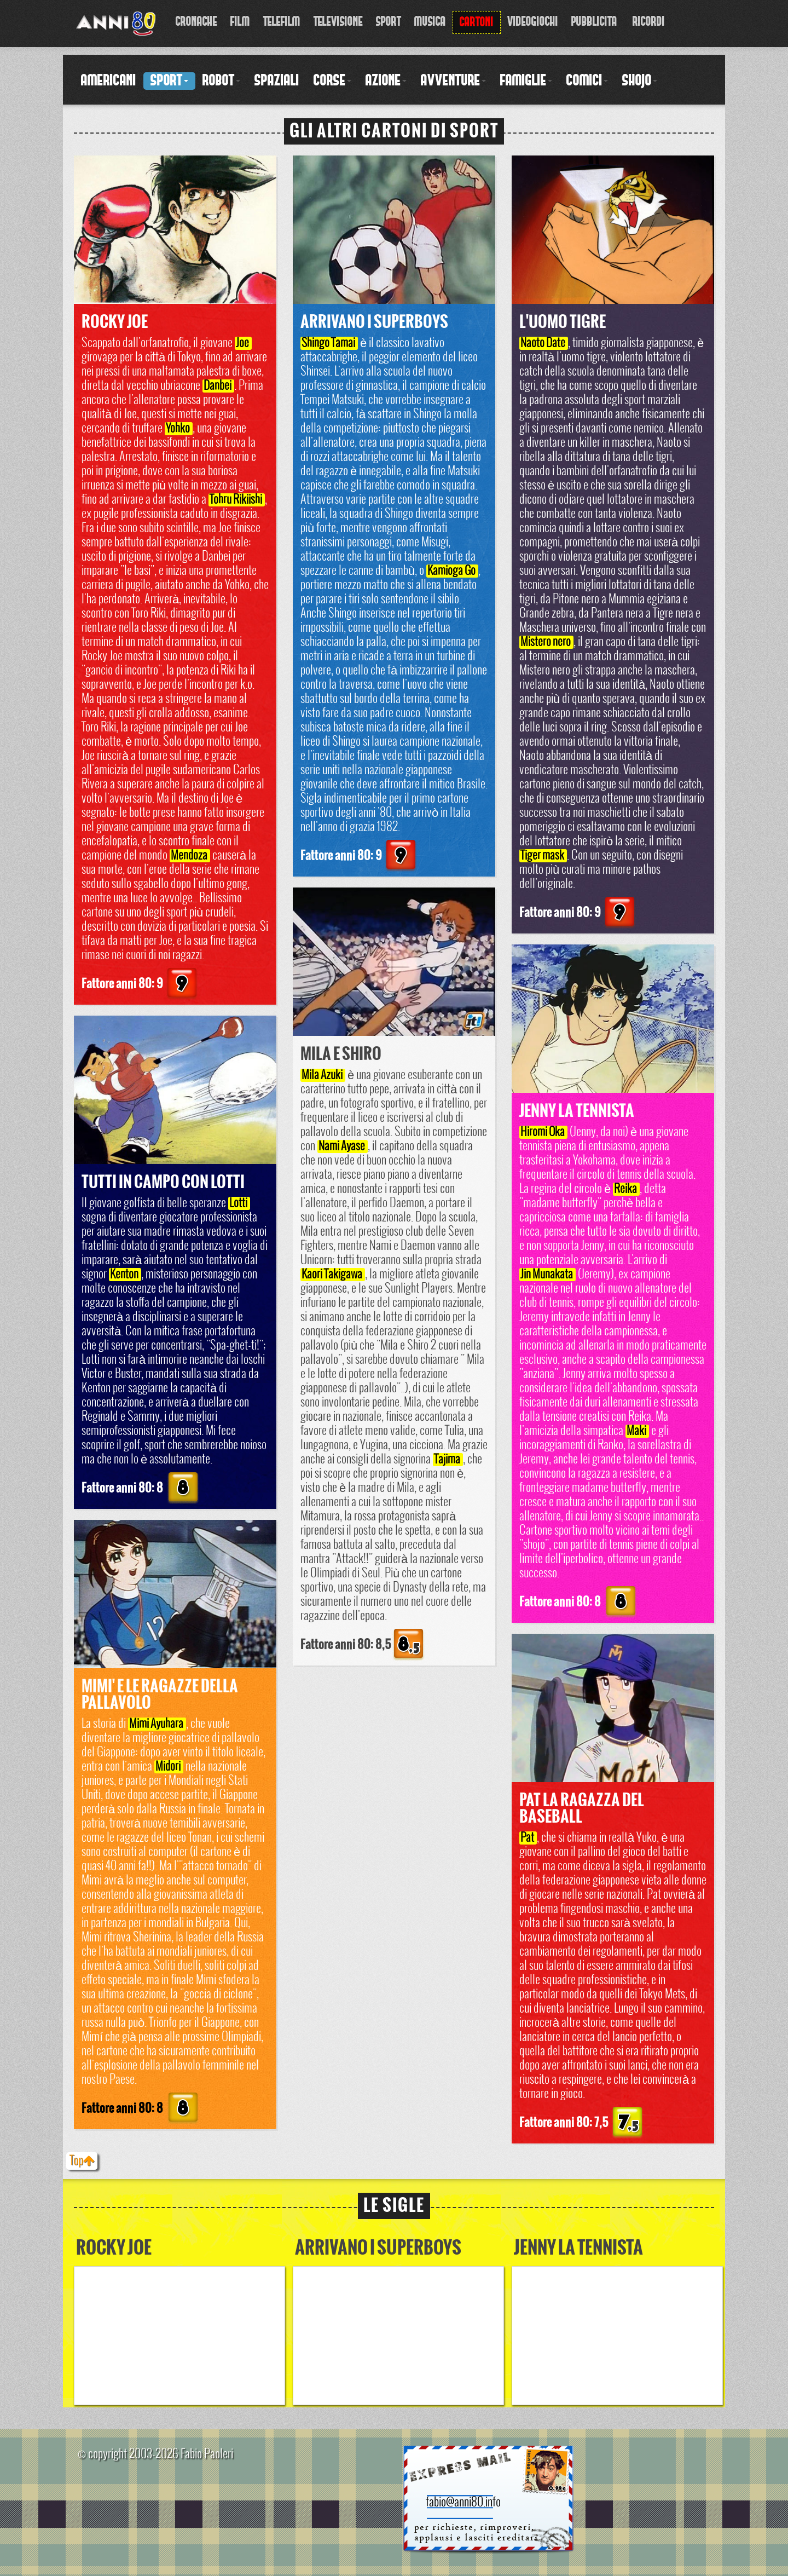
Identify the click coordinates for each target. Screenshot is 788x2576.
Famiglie (526, 81)
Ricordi (649, 21)
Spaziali (276, 81)
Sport (388, 21)
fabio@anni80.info (463, 2502)
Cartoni (477, 22)
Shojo (639, 81)
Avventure (453, 81)
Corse (332, 81)
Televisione (338, 21)
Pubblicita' (595, 21)
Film (240, 21)
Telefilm (281, 21)
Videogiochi (532, 21)
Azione (386, 81)
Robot (221, 81)
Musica (430, 21)
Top (81, 2161)
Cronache (196, 21)
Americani (108, 81)
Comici (587, 81)
